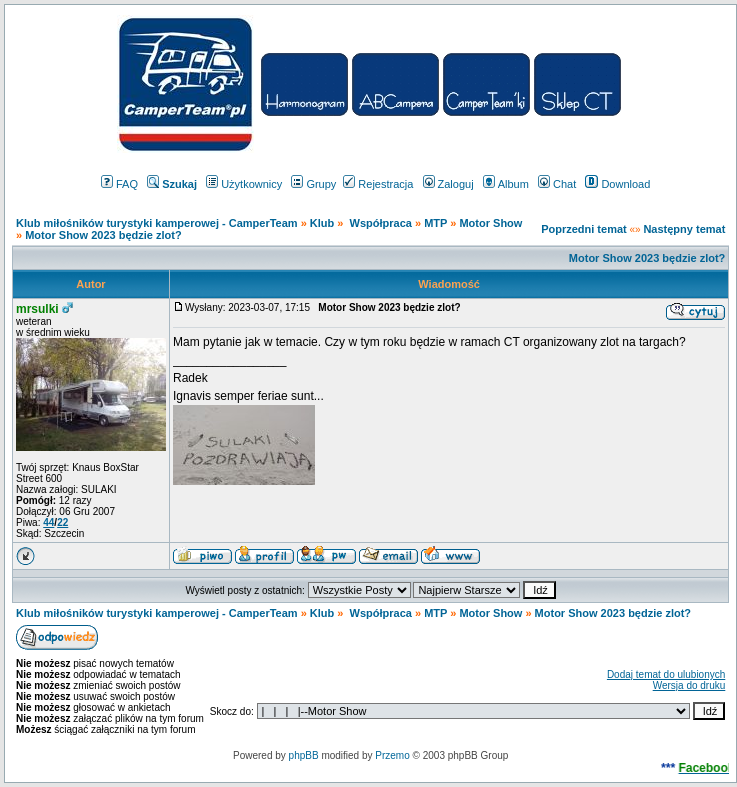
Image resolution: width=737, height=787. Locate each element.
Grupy (313, 184)
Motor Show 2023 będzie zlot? (103, 235)
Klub (324, 223)
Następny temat (684, 229)
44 (48, 522)
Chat (557, 184)
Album (506, 184)
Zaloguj (448, 184)
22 (62, 522)
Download (617, 184)
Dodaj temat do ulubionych (666, 674)
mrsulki (37, 309)
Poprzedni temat (584, 229)
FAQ (119, 184)
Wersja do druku (689, 685)
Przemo (392, 755)
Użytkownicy (244, 184)
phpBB (304, 755)
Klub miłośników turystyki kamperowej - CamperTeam (157, 223)
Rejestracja (378, 184)
